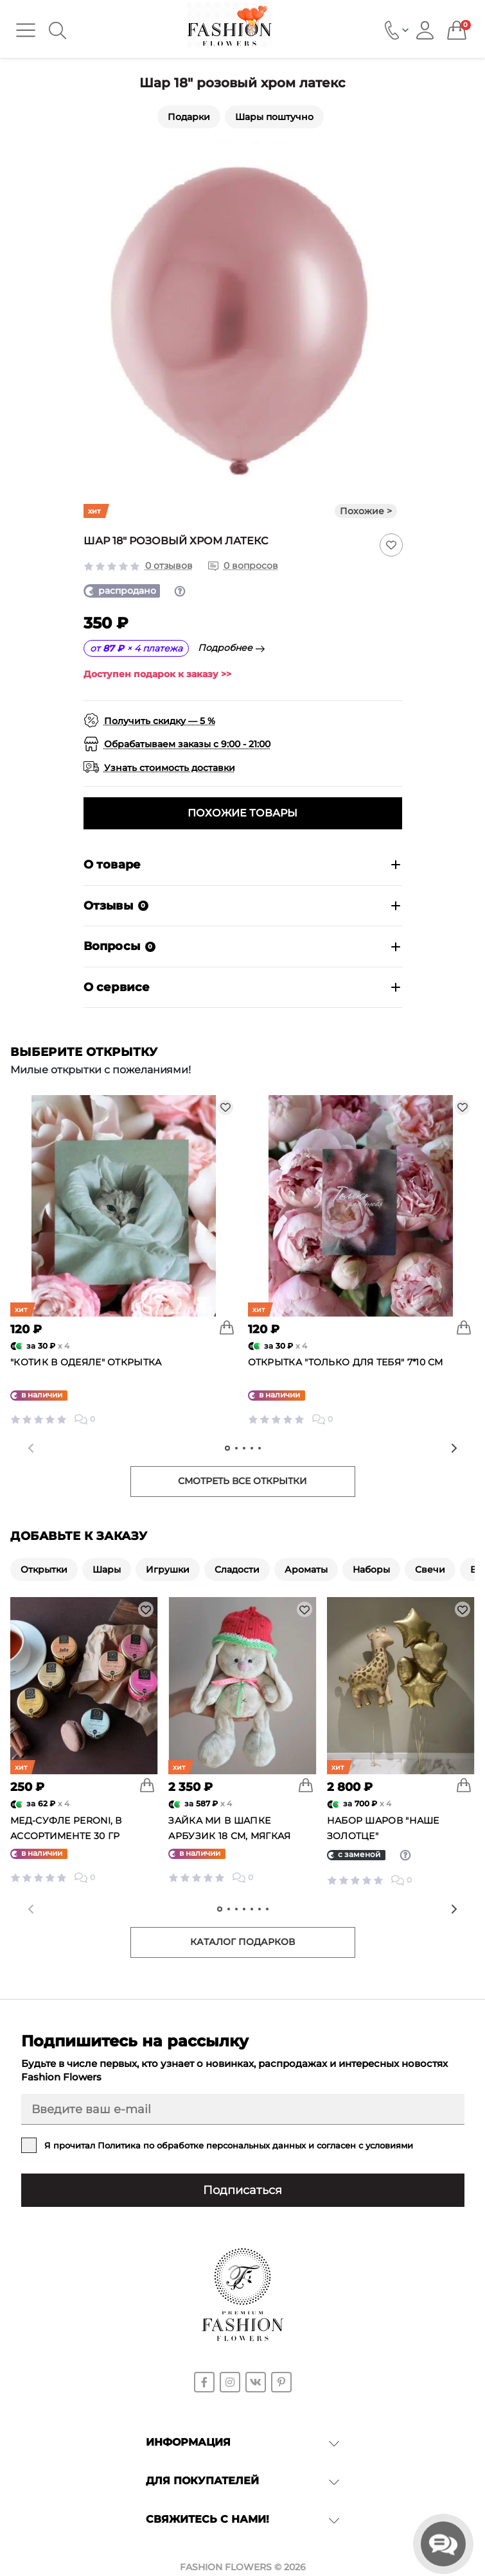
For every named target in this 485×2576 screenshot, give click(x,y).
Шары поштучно (274, 117)
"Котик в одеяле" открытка (86, 1362)
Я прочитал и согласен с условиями (228, 2145)
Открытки (44, 1569)
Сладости (237, 1569)
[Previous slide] (31, 1448)
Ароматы (306, 1569)
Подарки (189, 117)
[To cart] (227, 1327)
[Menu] (25, 30)
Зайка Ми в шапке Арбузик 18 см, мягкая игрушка (229, 1836)
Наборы (371, 1569)
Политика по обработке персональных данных (202, 2145)
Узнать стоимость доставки (169, 768)
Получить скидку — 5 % (159, 721)
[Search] (57, 30)
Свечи (430, 1569)
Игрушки (168, 1569)
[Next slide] (454, 1448)
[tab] (227, 1448)
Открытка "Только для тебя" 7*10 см (345, 1362)
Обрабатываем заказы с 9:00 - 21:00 (187, 744)
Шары (107, 1569)
